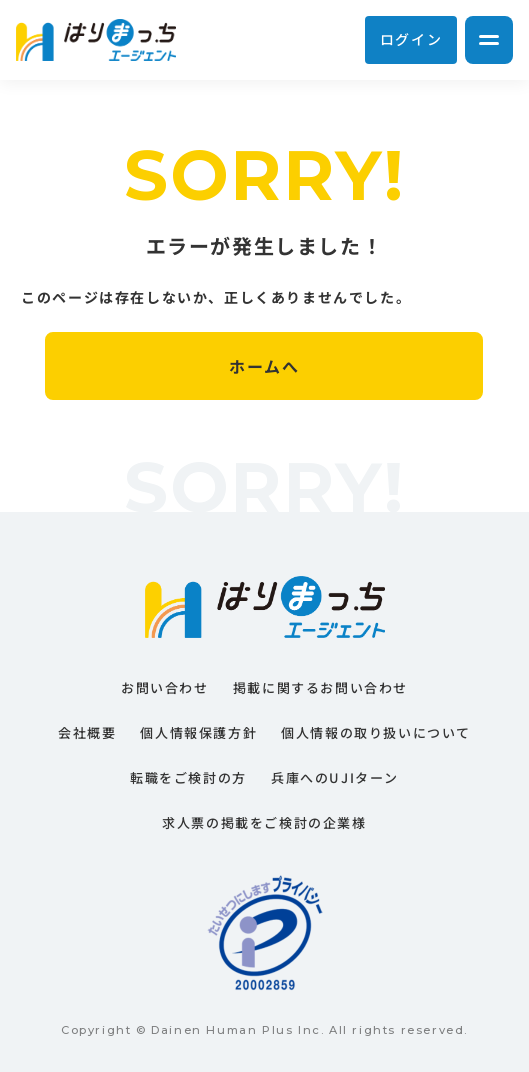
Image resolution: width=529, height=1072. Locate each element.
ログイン (411, 39)
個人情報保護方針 (198, 732)
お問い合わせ (165, 687)
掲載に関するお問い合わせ (320, 687)
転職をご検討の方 (188, 777)
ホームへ (264, 366)
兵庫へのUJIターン (335, 777)
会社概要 (87, 732)
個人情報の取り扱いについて (376, 732)
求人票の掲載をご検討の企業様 (264, 822)
